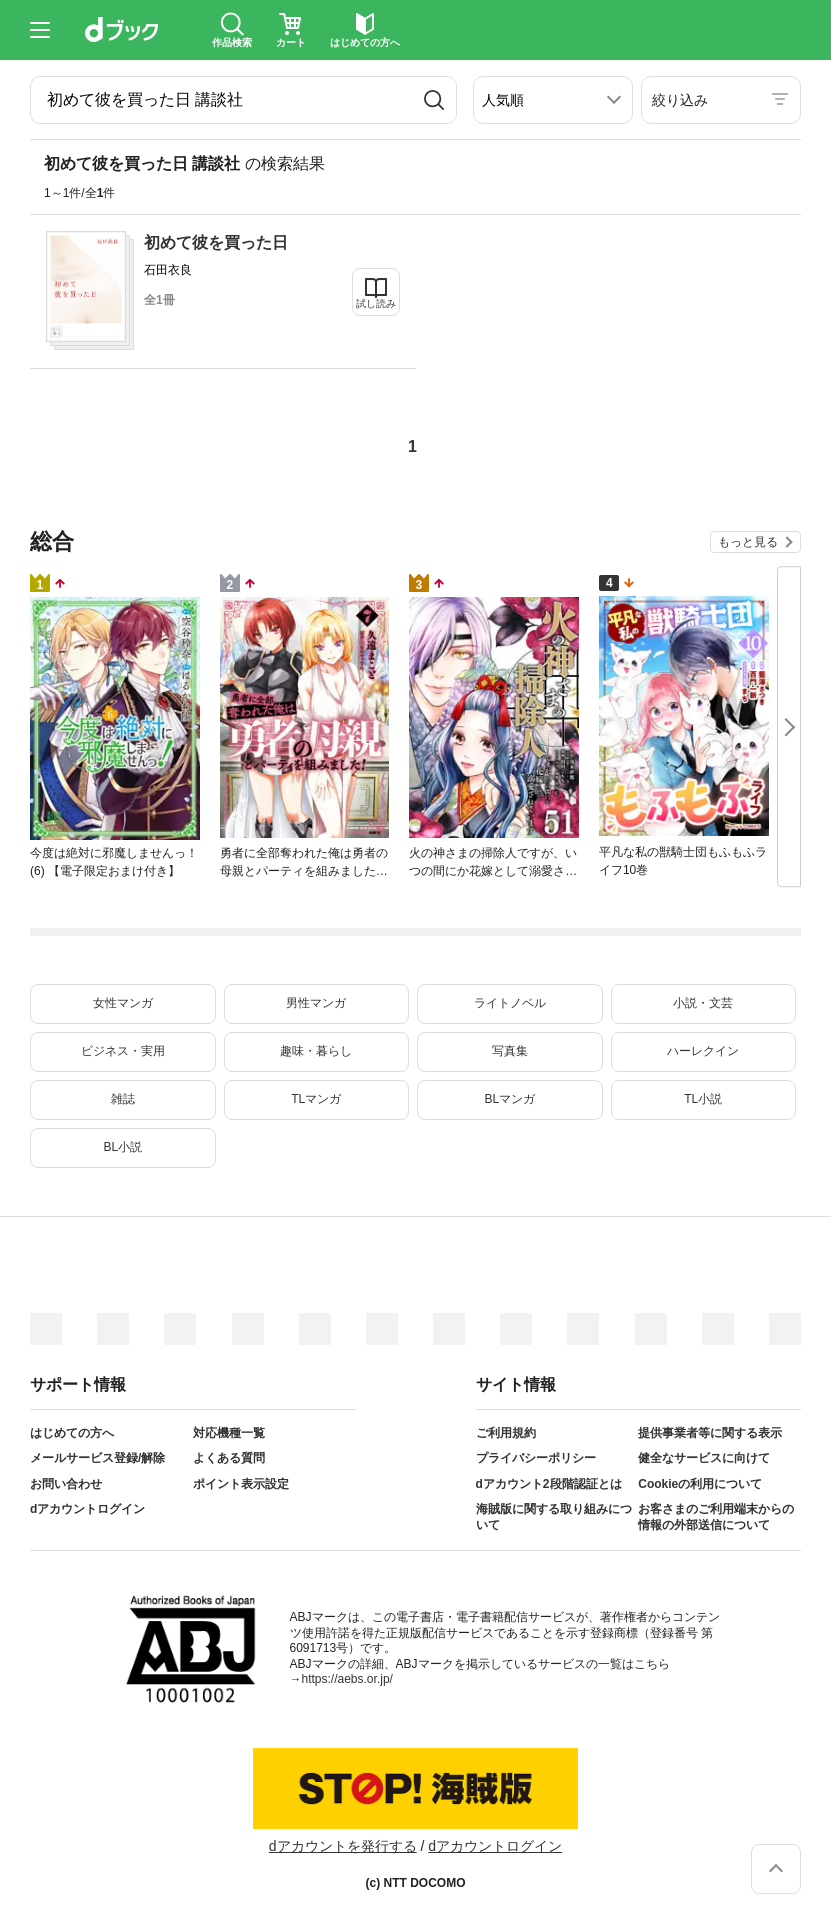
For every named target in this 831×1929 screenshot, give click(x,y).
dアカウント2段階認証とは (549, 1484)
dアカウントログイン (87, 1509)
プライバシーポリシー (536, 1458)
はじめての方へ (72, 1433)
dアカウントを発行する (343, 1846)
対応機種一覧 (229, 1433)
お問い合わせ (66, 1484)
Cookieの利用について (700, 1484)
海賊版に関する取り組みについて (554, 1517)
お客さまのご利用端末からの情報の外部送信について (716, 1517)
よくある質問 (229, 1458)
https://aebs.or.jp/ (347, 1679)
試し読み (376, 303)
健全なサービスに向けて (704, 1458)
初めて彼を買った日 (216, 242)
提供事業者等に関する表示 (710, 1433)
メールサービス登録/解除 (97, 1458)
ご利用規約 (506, 1433)
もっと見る (748, 542)
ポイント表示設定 (241, 1484)
